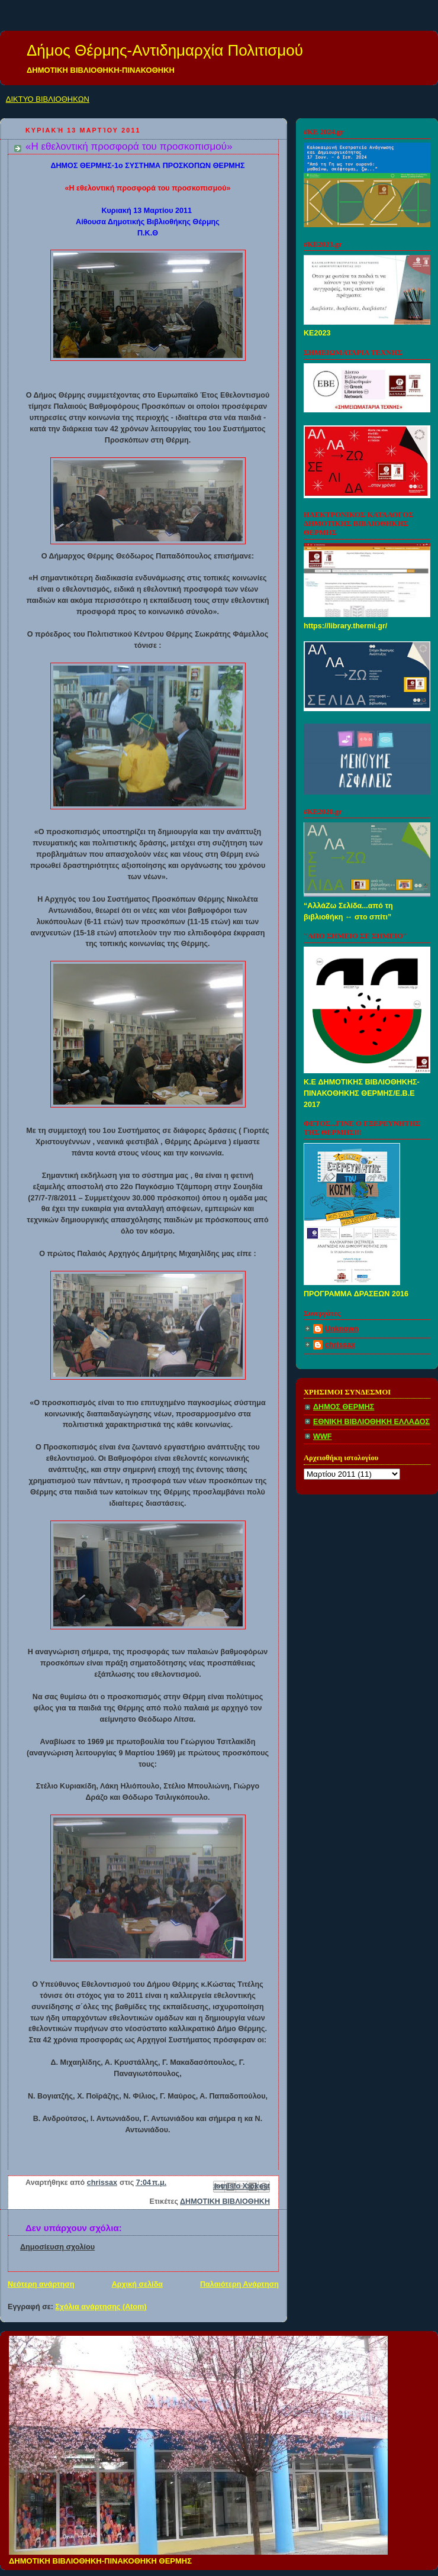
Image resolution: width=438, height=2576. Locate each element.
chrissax (340, 1345)
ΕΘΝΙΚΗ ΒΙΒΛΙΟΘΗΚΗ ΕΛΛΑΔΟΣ (371, 1422)
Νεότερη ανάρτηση (41, 2284)
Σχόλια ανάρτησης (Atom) (101, 2307)
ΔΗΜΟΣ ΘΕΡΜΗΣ (343, 1407)
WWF (322, 1436)
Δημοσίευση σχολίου (57, 2247)
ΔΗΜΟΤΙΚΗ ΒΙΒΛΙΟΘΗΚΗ (225, 2201)
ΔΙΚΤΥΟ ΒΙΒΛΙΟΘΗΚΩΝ (47, 99)
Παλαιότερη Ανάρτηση (239, 2284)
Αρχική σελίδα (137, 2284)
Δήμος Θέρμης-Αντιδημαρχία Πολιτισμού (165, 50)
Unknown (342, 1329)
